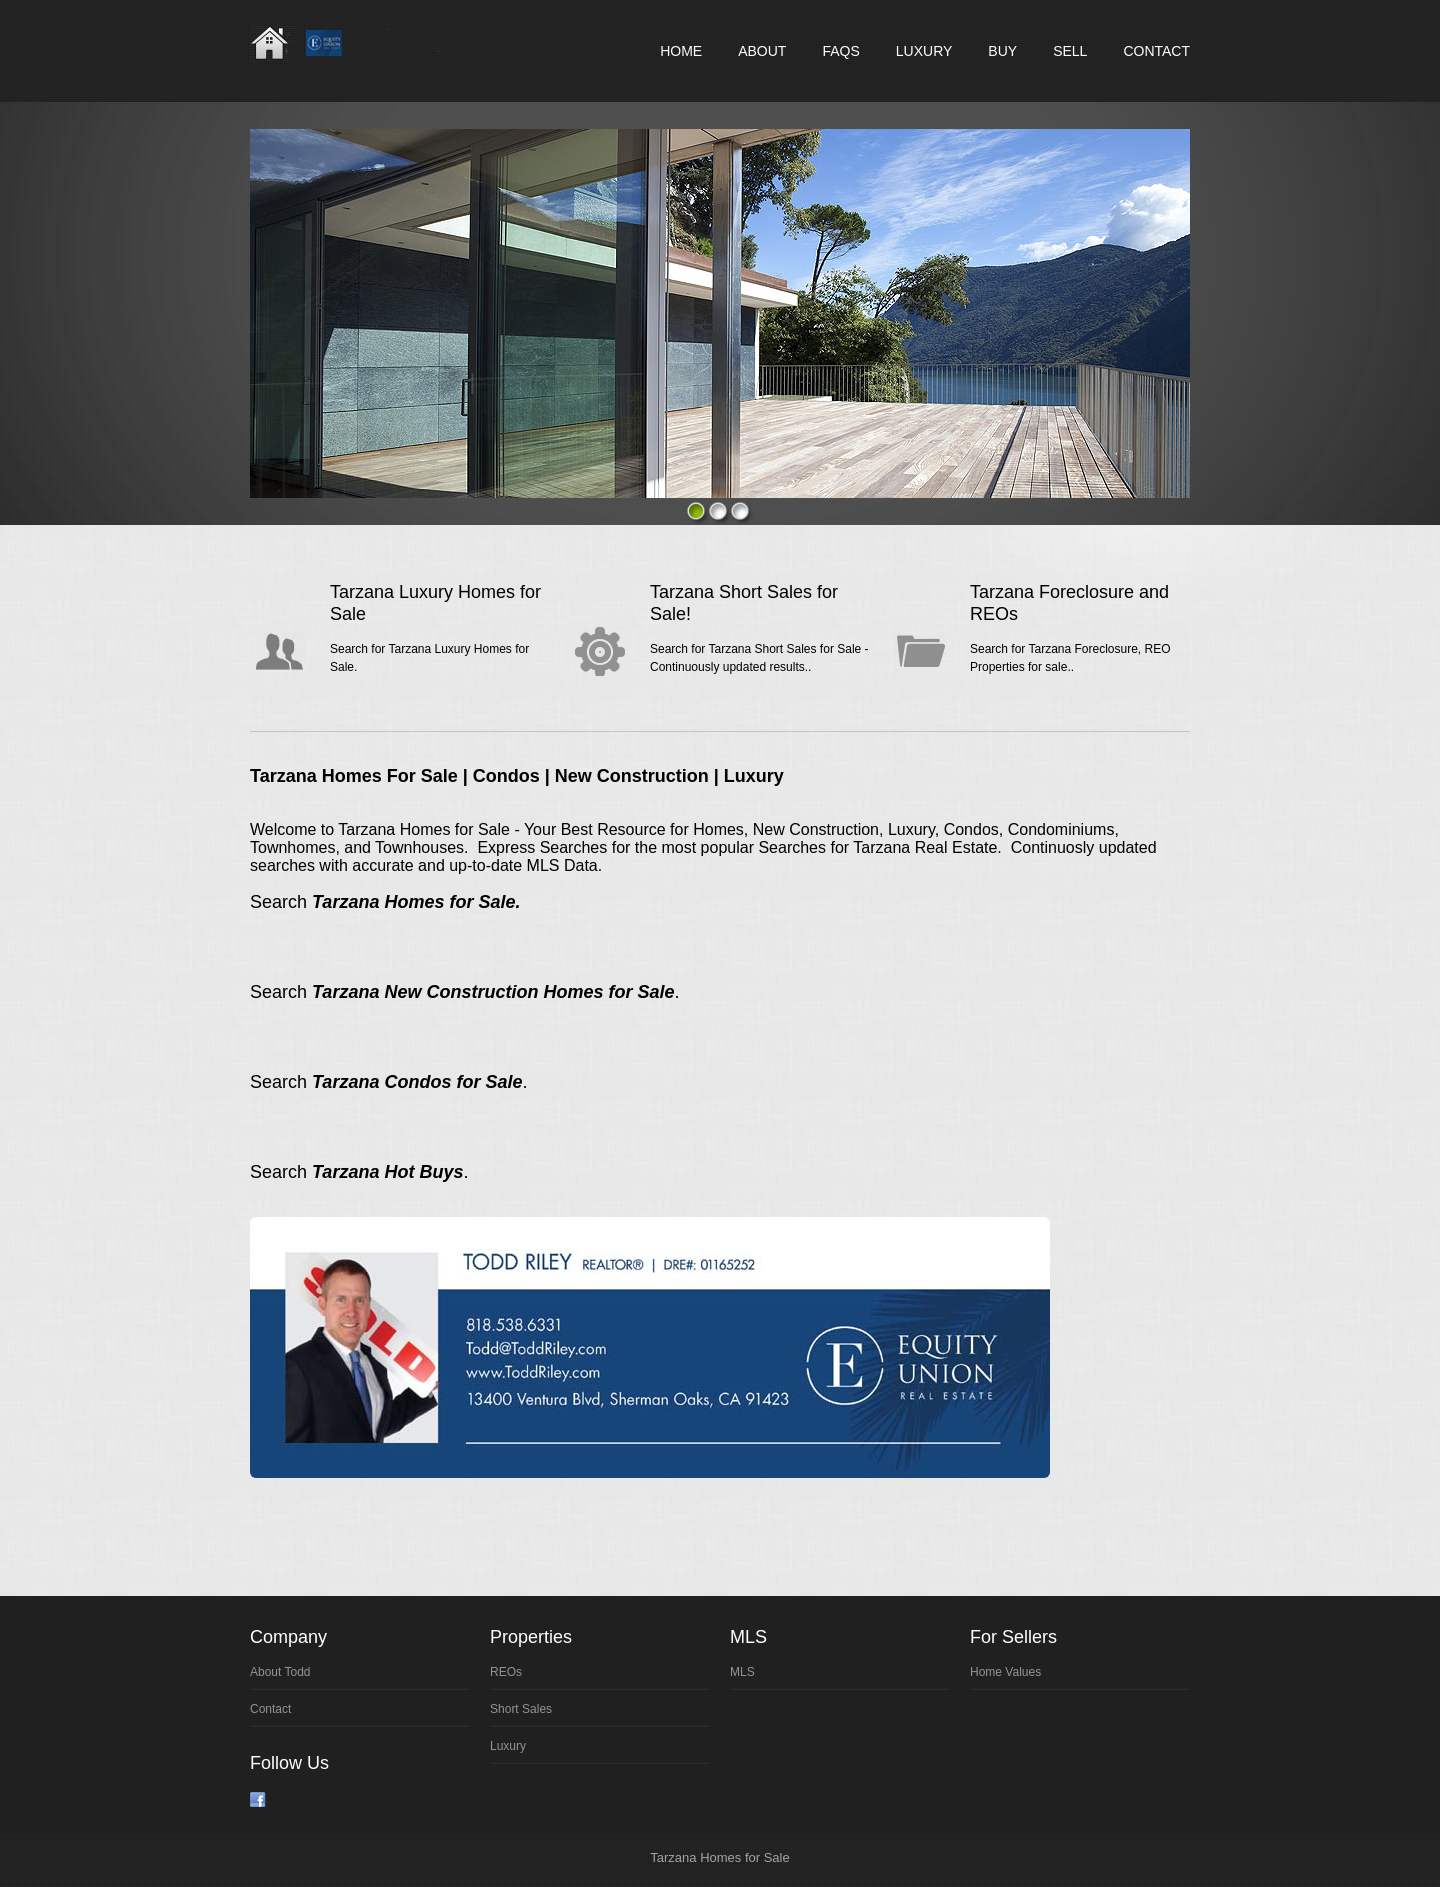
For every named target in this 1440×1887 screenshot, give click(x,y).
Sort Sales (521, 1709)
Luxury (924, 51)
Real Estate (361, 43)
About (762, 51)
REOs (506, 1672)
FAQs (840, 51)
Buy (1002, 51)
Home (681, 51)
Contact (1156, 51)
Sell (1070, 51)
